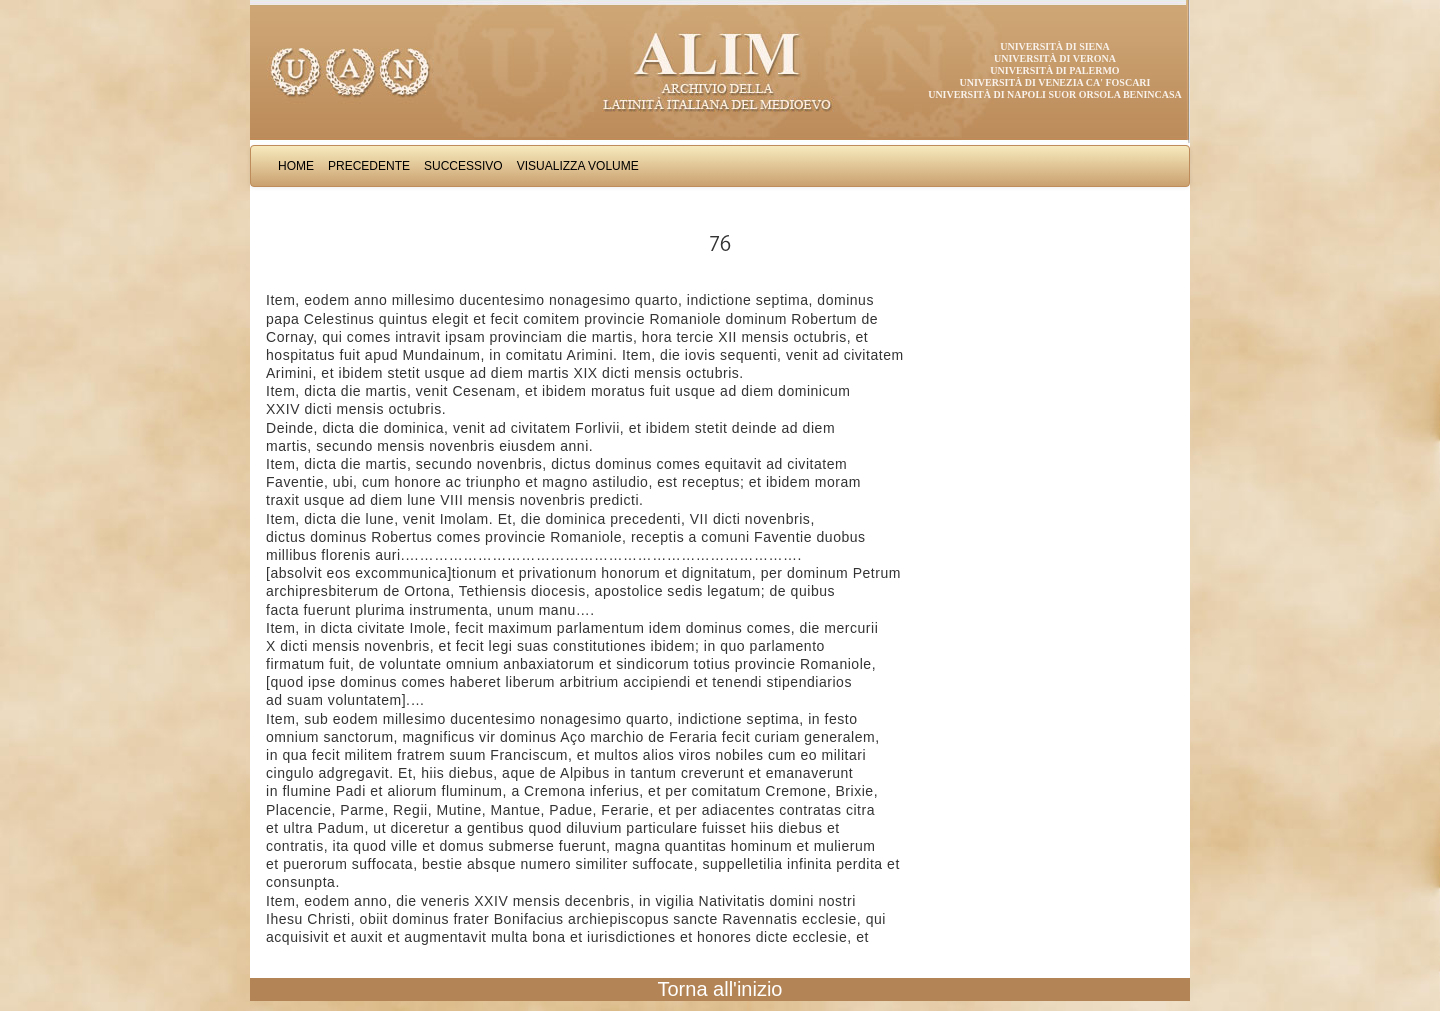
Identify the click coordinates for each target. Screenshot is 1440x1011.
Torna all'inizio (720, 989)
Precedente (369, 166)
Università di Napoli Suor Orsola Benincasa (1055, 94)
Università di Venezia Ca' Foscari (1055, 82)
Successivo (463, 166)
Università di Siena (1054, 46)
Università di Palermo (1054, 70)
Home (296, 166)
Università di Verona (1055, 58)
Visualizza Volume (578, 166)
